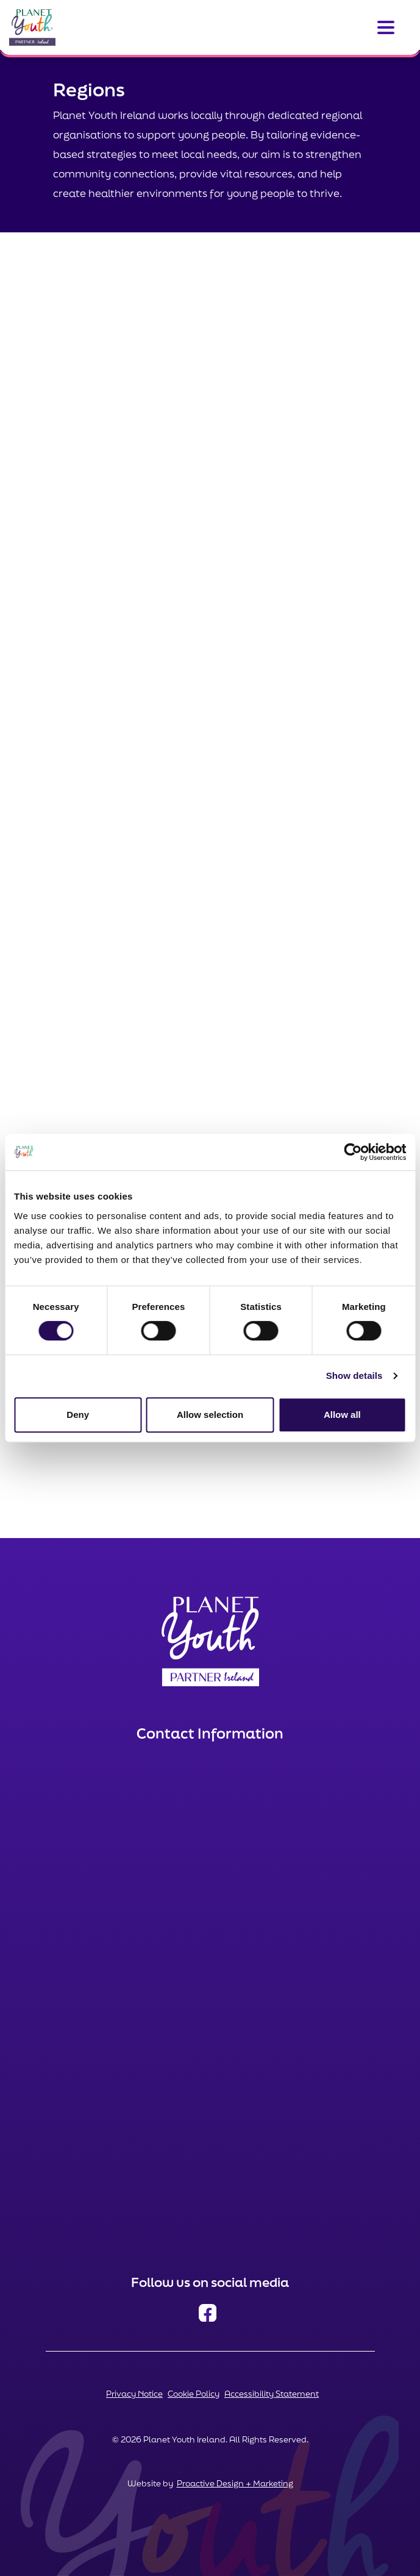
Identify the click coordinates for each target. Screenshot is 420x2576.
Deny (77, 1414)
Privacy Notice (134, 2393)
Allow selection (210, 1414)
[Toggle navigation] (385, 27)
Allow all (342, 1414)
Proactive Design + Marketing (235, 2483)
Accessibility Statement (271, 2393)
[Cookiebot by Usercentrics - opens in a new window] (352, 1152)
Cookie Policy (193, 2393)
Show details (354, 1375)
